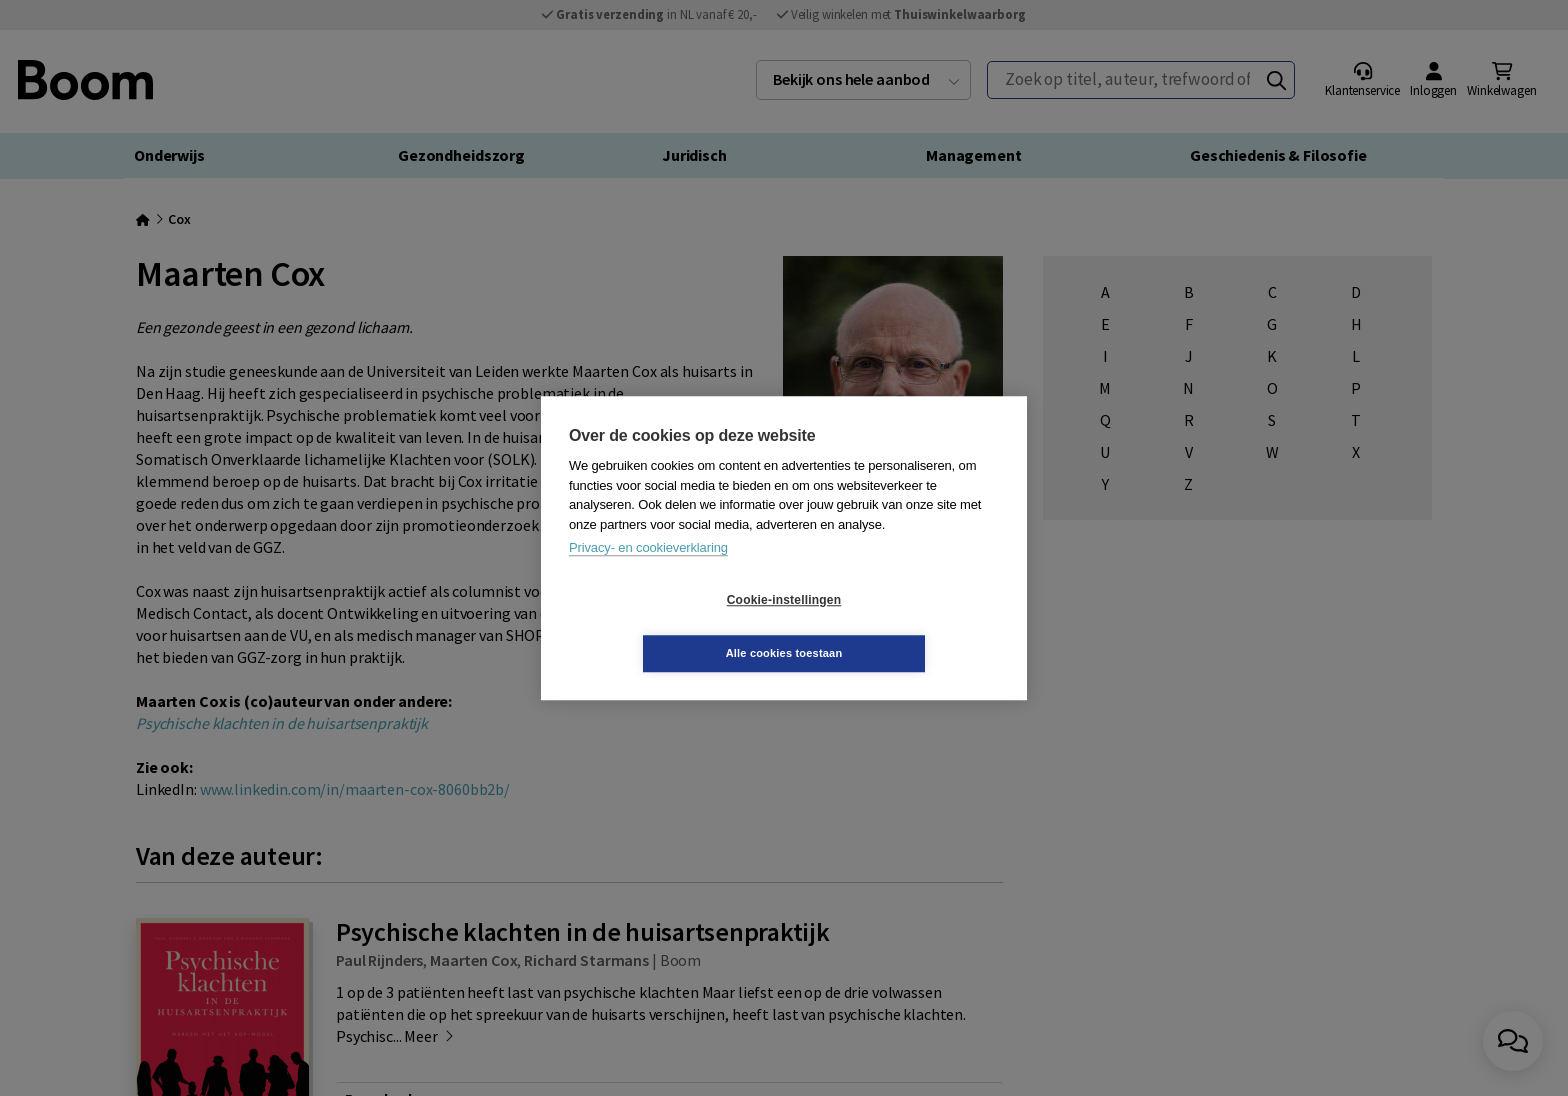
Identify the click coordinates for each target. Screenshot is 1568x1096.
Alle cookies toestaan (903, 626)
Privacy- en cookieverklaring (648, 574)
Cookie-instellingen (665, 627)
